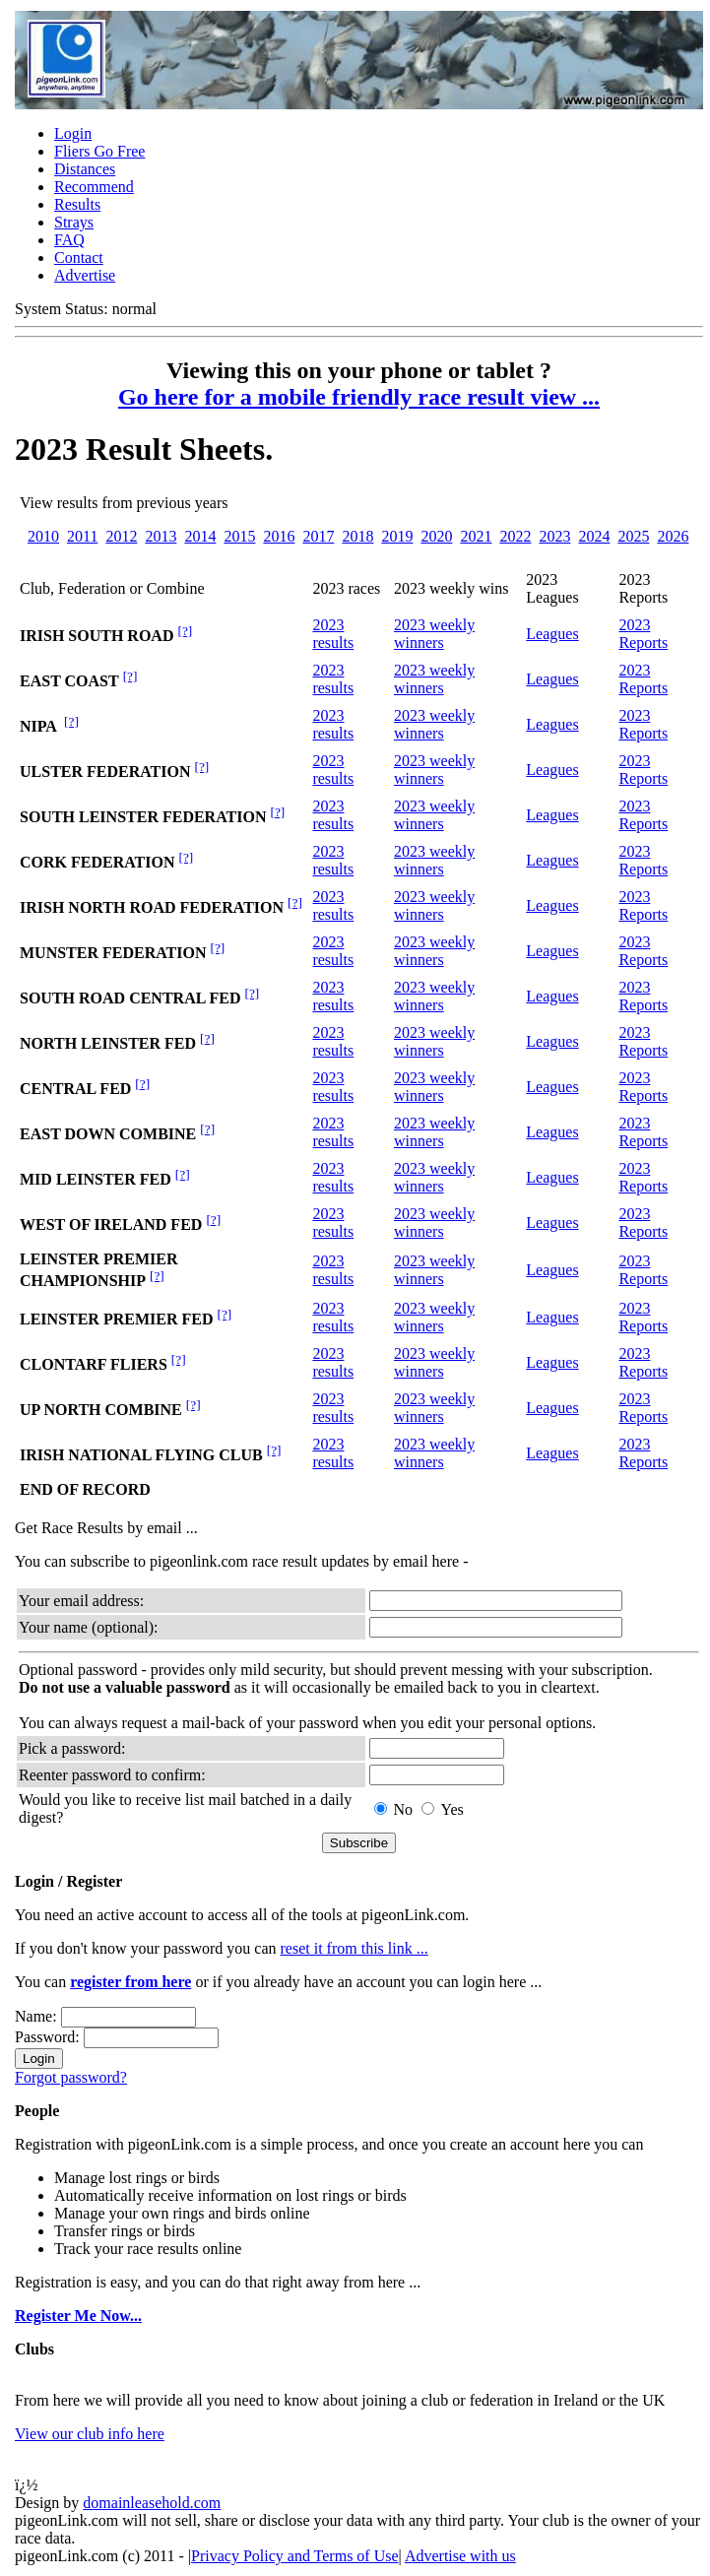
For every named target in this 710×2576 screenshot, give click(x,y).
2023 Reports (643, 633)
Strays (74, 222)
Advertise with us (460, 2555)
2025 (633, 536)
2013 (160, 536)
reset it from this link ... (354, 1948)
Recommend (94, 186)
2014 (200, 536)
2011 (82, 536)
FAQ (69, 239)
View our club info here (89, 2433)
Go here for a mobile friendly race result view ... (359, 397)
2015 (239, 536)
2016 (278, 536)
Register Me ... (78, 2315)
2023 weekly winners (434, 633)
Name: (36, 2016)
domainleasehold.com (152, 2502)
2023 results (333, 633)
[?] (184, 630)
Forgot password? (71, 2077)
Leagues (552, 633)
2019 (397, 536)
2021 (475, 536)
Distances (84, 169)
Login (73, 133)
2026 (672, 536)
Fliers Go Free (99, 151)
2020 (436, 536)
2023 (554, 536)
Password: (47, 2037)
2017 (318, 536)
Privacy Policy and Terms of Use (295, 2555)
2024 (594, 536)
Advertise (84, 275)
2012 (121, 536)
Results (77, 204)
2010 (43, 536)
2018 (357, 536)
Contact (78, 257)
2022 (515, 536)
